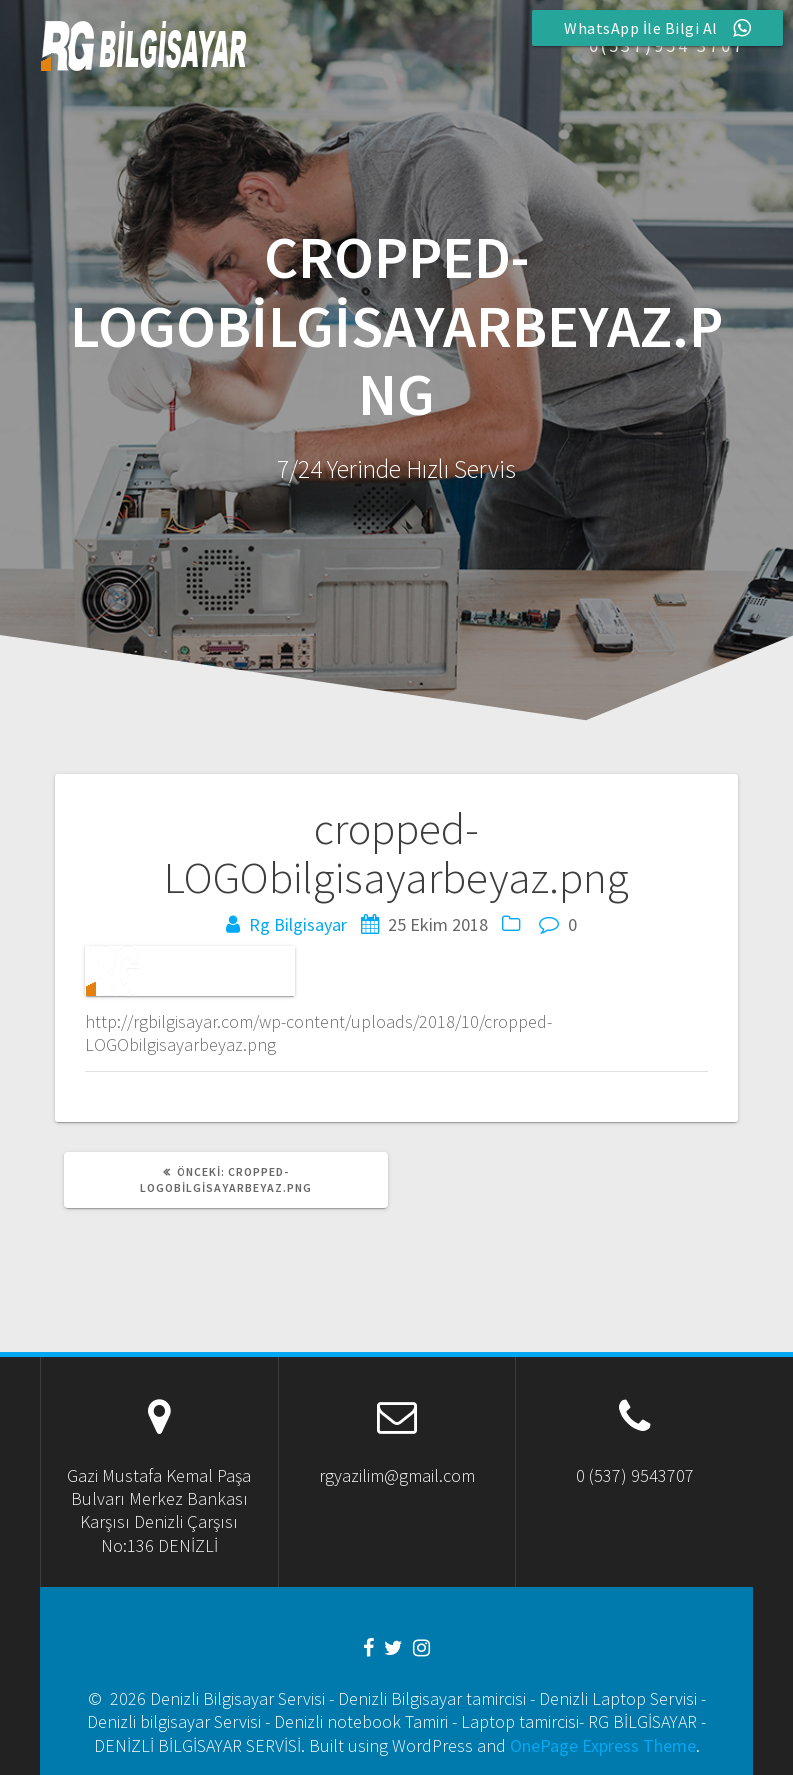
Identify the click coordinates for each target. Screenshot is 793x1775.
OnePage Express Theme (603, 1745)
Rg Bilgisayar (298, 924)
